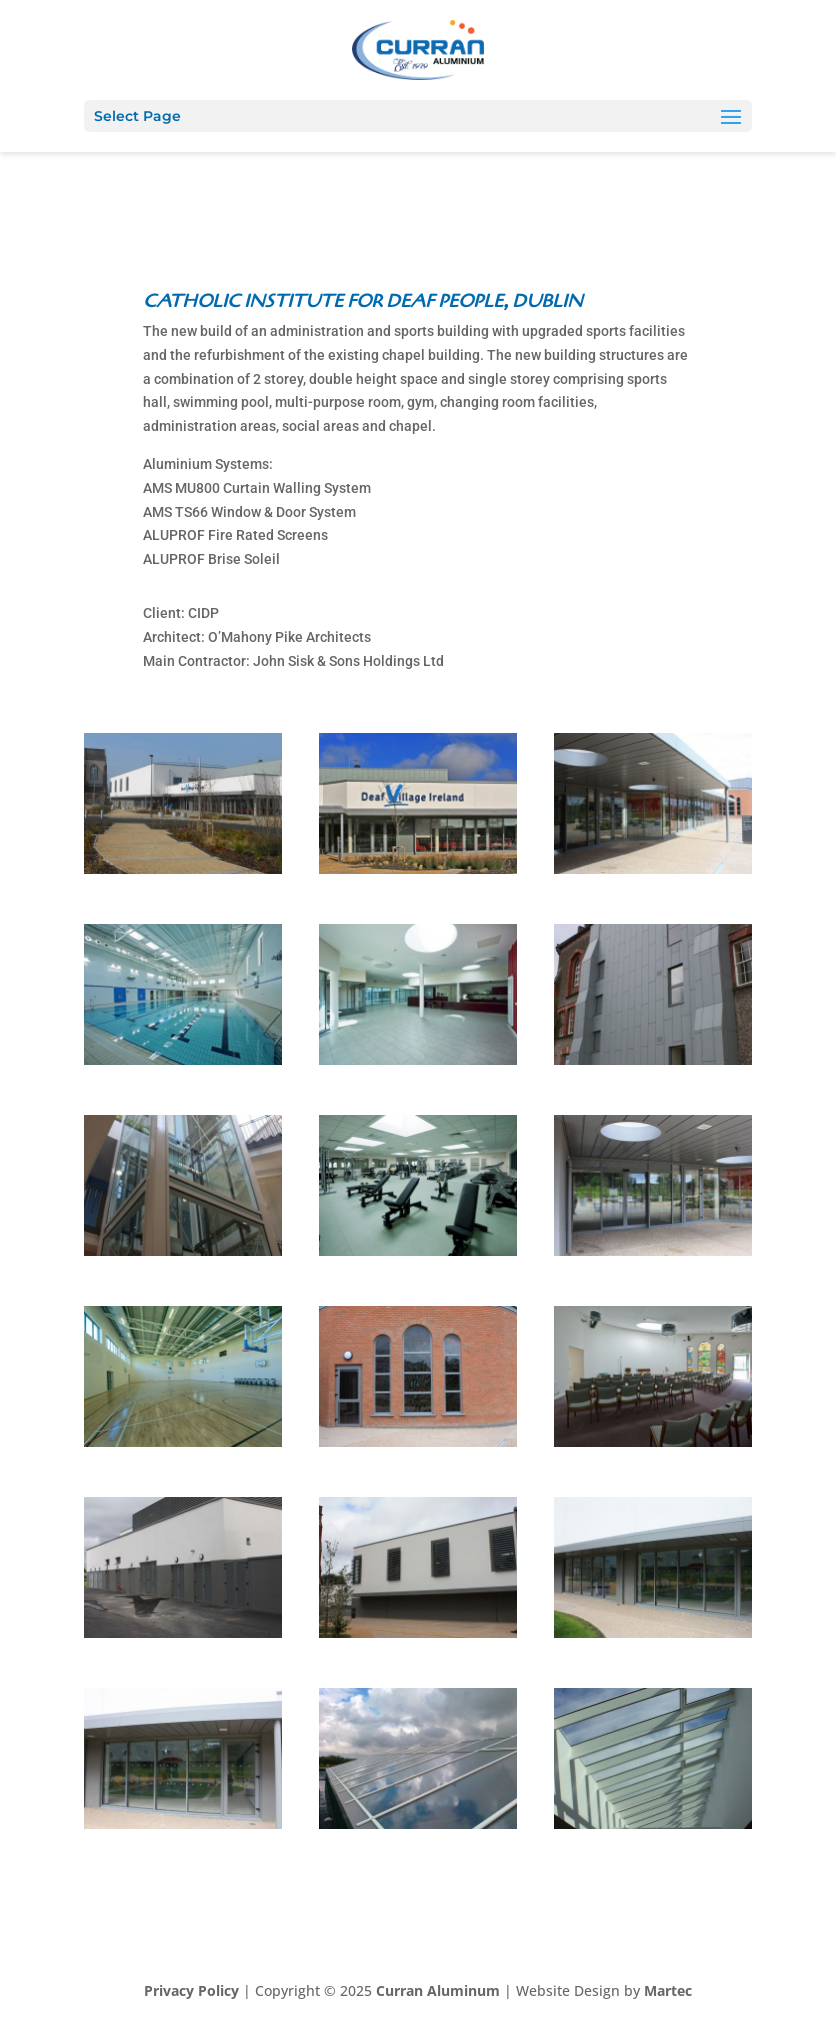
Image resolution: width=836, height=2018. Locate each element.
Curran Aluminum (438, 1990)
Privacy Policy (191, 1990)
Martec (668, 1990)
